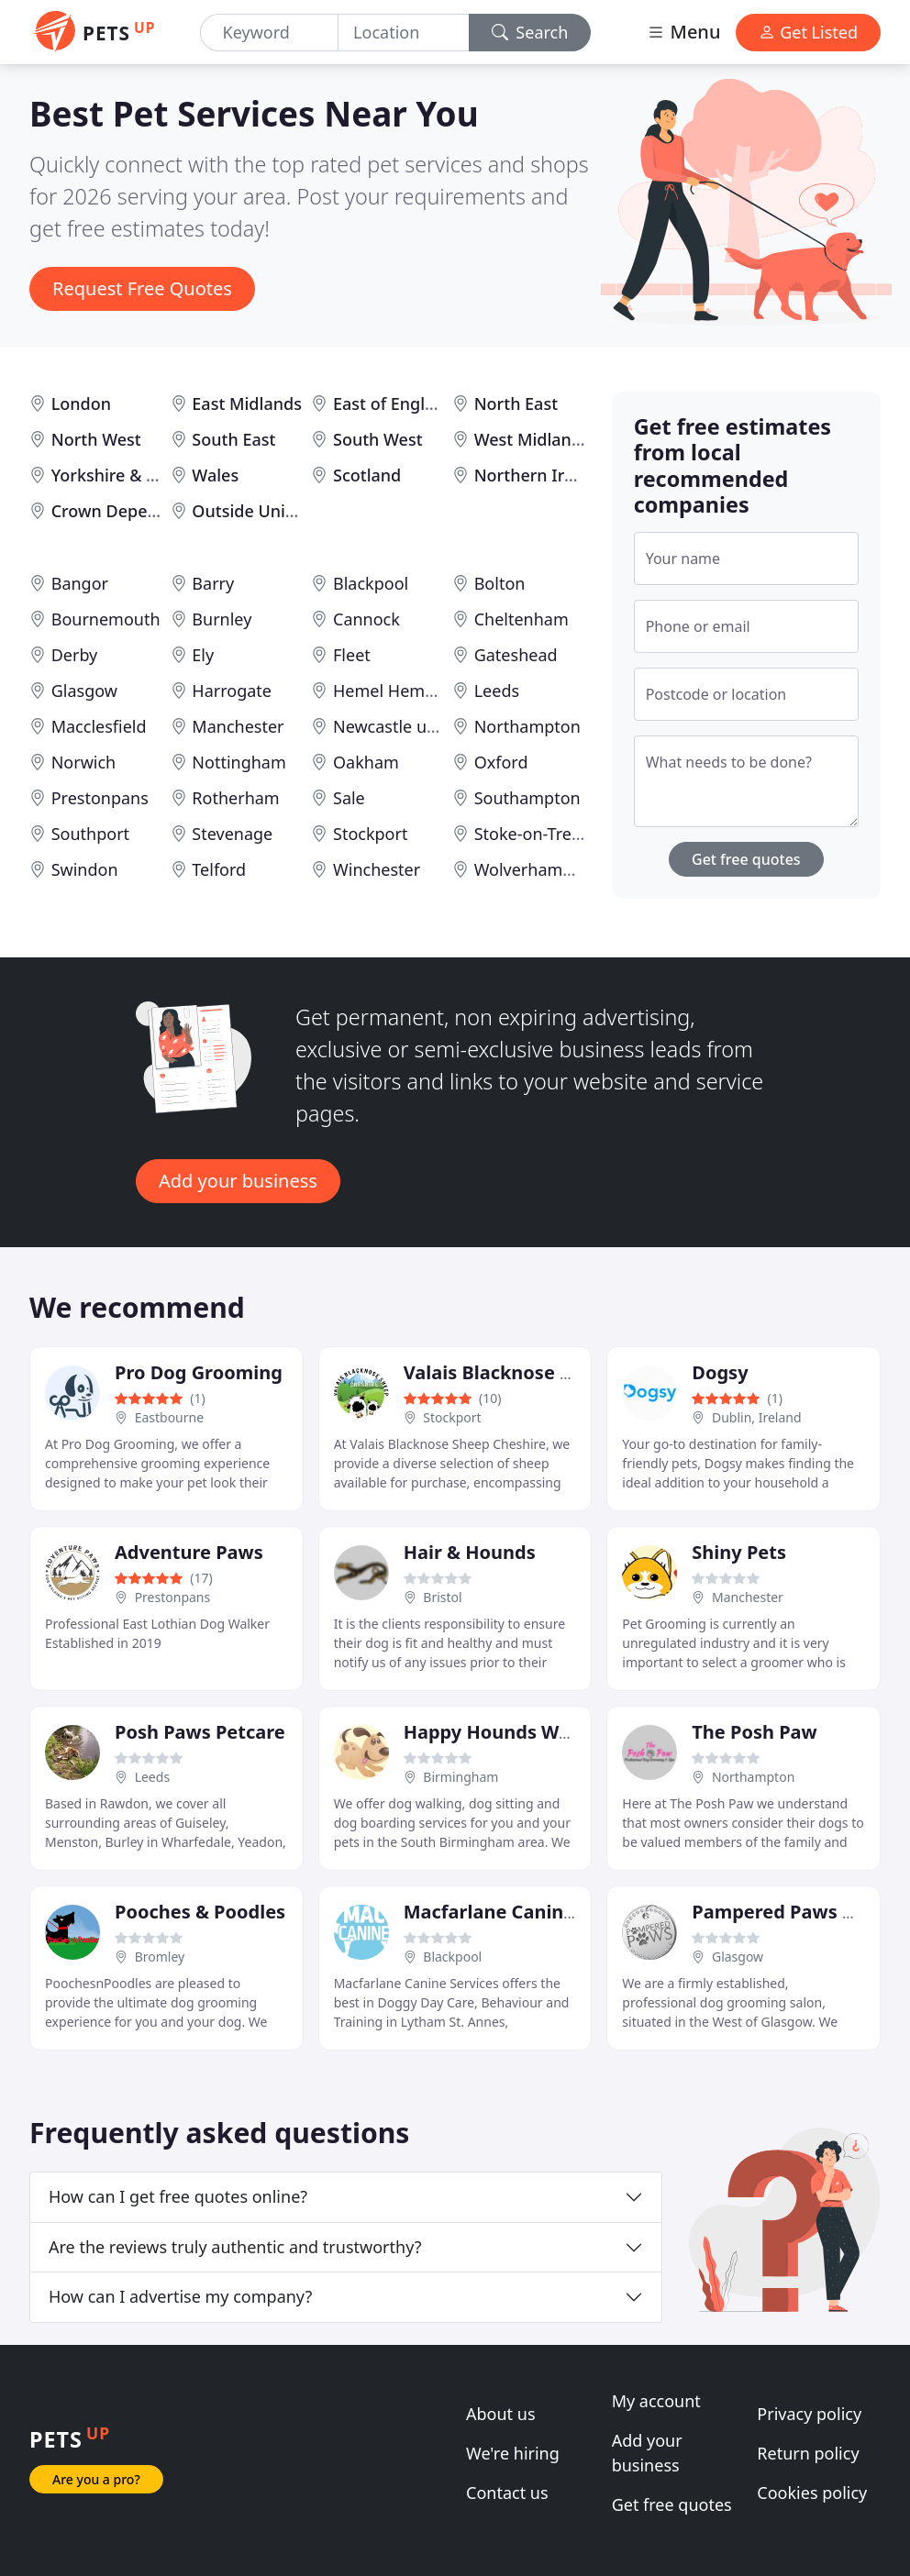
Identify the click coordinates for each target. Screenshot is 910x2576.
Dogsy (720, 1372)
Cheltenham (521, 619)
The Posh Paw (754, 1731)
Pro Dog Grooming (199, 1372)
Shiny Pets (739, 1552)
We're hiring (513, 2453)
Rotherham (235, 798)
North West (96, 439)
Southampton (527, 798)
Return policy (808, 2453)
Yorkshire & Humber (131, 475)
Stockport (370, 834)
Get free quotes (746, 859)
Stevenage (232, 834)
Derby (74, 655)
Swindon (84, 869)
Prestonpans (100, 798)
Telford (219, 869)
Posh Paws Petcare (200, 1731)
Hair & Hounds (470, 1552)
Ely (203, 655)
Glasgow (84, 691)
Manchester (237, 726)
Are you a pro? (96, 2479)
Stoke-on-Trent (531, 834)
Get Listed (808, 32)
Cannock (366, 619)
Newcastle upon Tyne (415, 726)
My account (656, 2401)
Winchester (376, 869)
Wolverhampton (536, 869)
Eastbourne (169, 1417)
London (81, 403)
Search (530, 32)
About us (501, 2414)
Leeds (496, 691)
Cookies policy (812, 2493)
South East (233, 439)
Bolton (500, 583)
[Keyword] (269, 32)
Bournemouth (106, 619)
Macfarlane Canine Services (529, 1911)
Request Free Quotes (142, 288)
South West (378, 439)
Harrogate (232, 691)
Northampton (527, 726)
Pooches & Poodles (200, 1911)
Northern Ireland (541, 475)
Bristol (442, 1597)
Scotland (367, 475)
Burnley (221, 619)
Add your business (238, 1180)
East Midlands (247, 403)
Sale (349, 798)
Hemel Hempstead (405, 691)
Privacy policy (809, 2414)
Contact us (507, 2493)
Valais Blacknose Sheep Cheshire (552, 1372)
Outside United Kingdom (289, 511)
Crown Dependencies (134, 511)
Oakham (366, 762)
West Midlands (532, 439)
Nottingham (238, 762)
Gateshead (516, 655)
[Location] (404, 32)
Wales (215, 475)
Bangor (79, 583)
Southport (90, 834)
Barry (213, 583)
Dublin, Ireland (757, 1417)
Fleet (352, 655)
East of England (394, 403)
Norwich (84, 762)
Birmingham (460, 1777)
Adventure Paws (189, 1552)
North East (516, 403)
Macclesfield (99, 726)
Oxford (501, 762)
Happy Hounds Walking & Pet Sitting (569, 1731)
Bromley (160, 1956)
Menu (683, 31)
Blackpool (370, 583)
